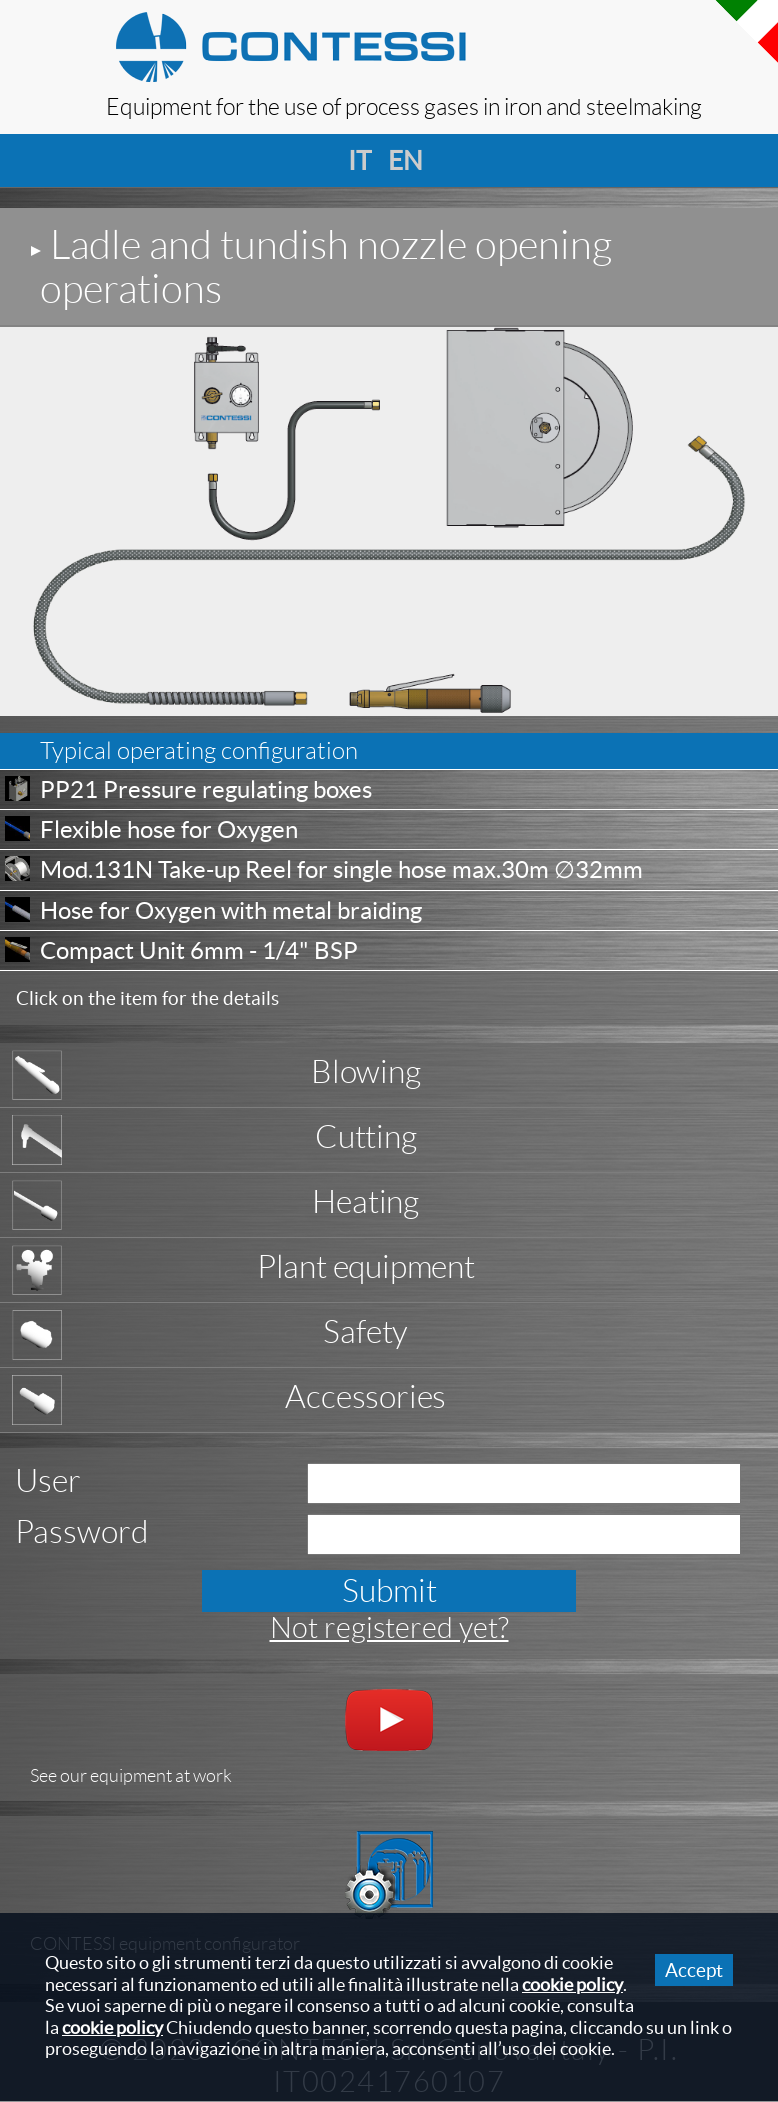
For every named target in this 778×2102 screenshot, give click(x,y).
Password (81, 1532)
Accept (694, 1970)
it (357, 160)
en (397, 160)
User (48, 1481)
